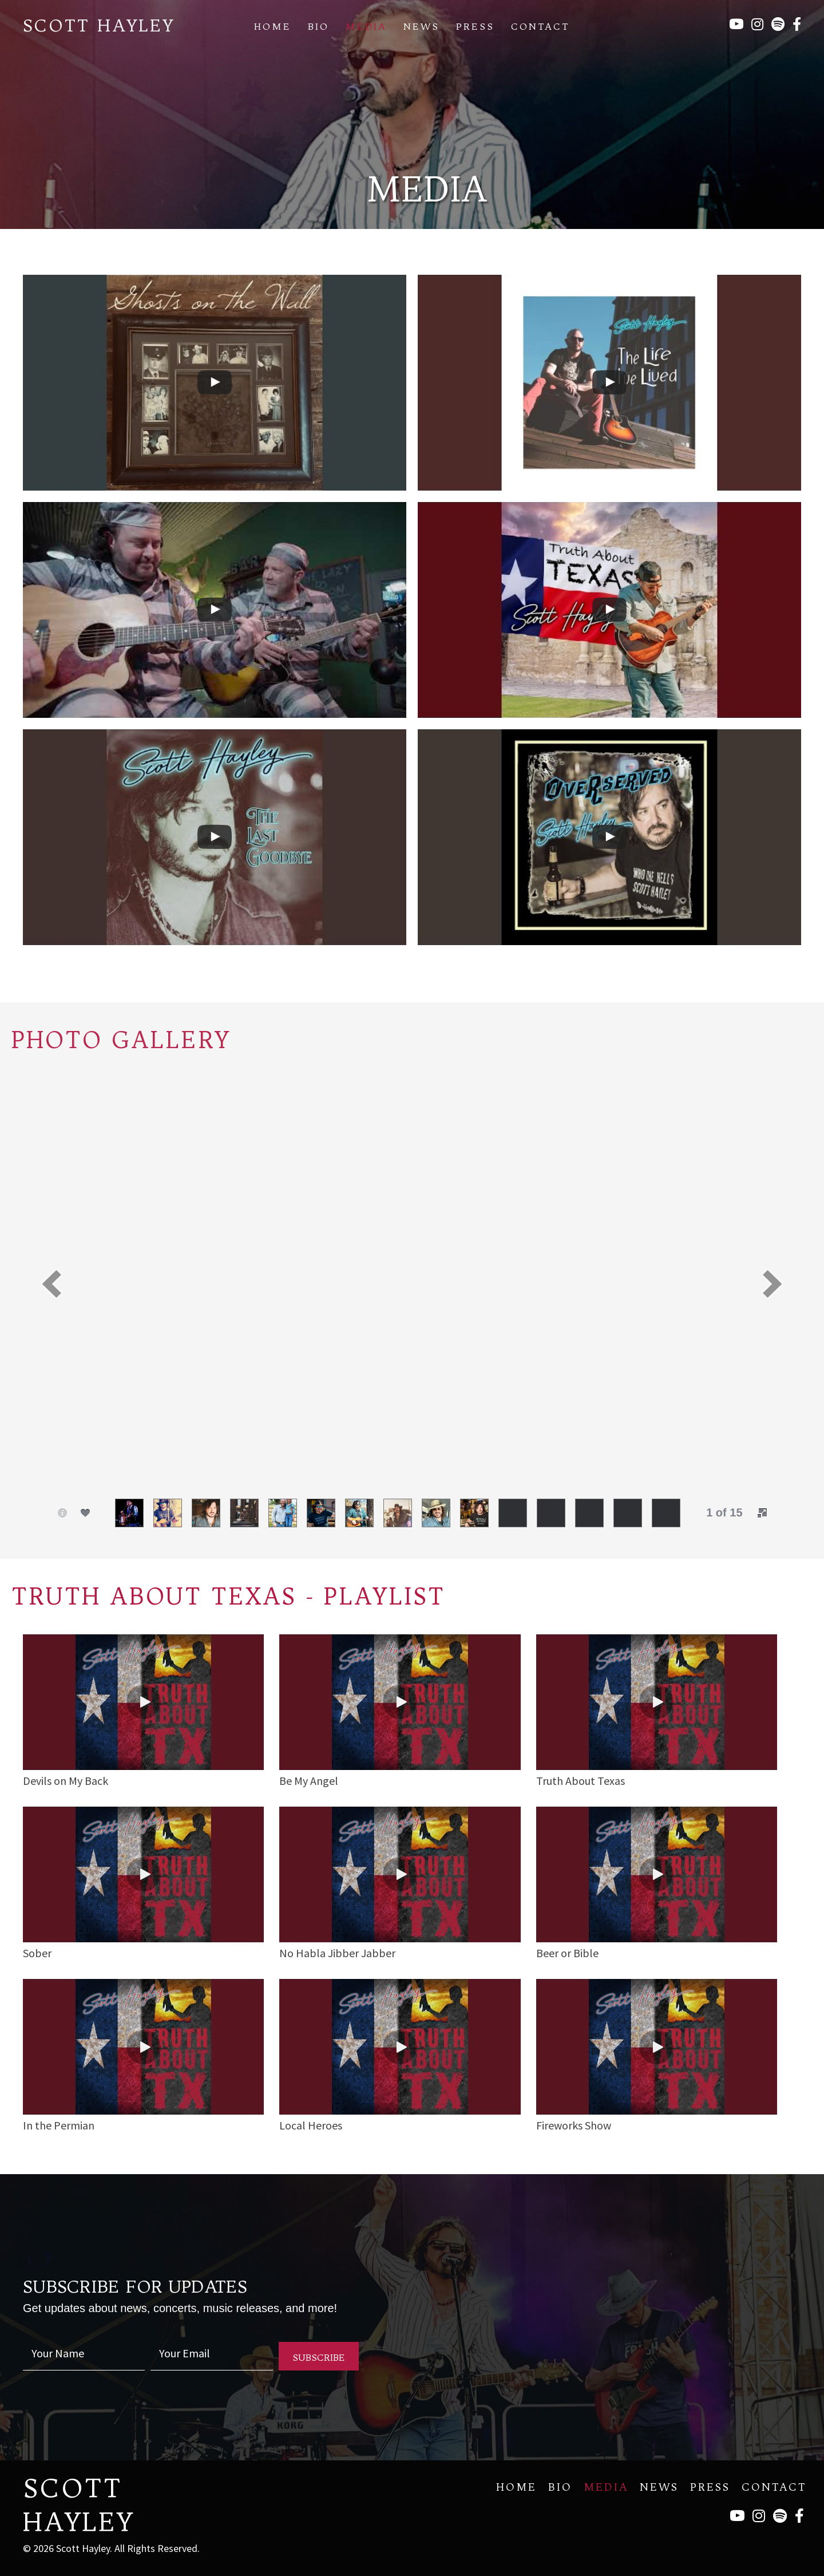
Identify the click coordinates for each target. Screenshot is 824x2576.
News (421, 26)
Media (366, 26)
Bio (318, 26)
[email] (211, 2356)
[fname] (84, 2356)
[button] (51, 1283)
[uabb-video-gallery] (214, 383)
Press (475, 26)
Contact (540, 26)
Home (272, 26)
